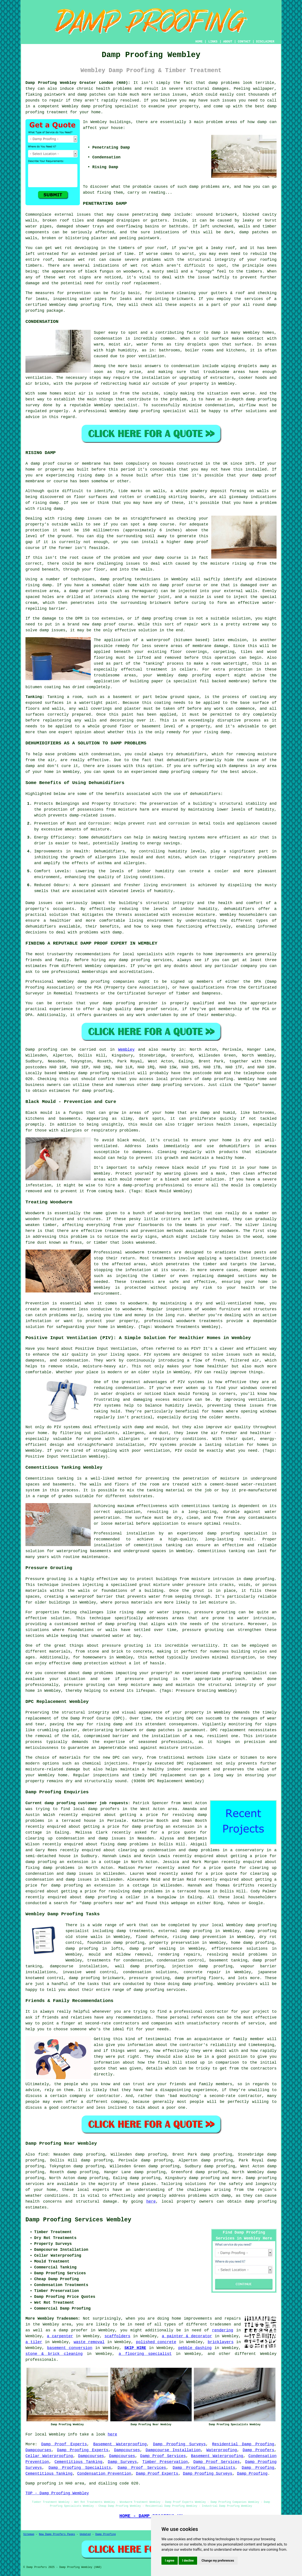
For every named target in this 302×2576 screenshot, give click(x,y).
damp (262, 122)
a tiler (33, 2342)
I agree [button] (169, 2560)
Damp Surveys (122, 2462)
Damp (30, 903)
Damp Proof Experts (64, 2444)
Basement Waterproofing (120, 2444)
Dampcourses (38, 2450)
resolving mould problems (237, 1954)
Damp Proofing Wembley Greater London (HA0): (77, 83)
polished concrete (156, 2342)
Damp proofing (41, 1049)
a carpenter (60, 2336)
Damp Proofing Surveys (179, 2444)
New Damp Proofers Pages (57, 2534)
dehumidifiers (106, 837)
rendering (222, 2330)
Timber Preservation (165, 2462)
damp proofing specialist (237, 1533)
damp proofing (96, 106)
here (151, 2201)
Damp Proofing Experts (82, 2450)
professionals (40, 2360)
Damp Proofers (258, 2450)
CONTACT (244, 41)
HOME (199, 41)
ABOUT (227, 41)
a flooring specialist (145, 2354)
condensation (108, 338)
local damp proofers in (100, 1809)
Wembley (126, 1049)
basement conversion (69, 2348)
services (193, 1085)
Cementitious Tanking (78, 2462)
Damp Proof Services (163, 2456)
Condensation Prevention (104, 2473)
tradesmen (220, 2324)
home (176, 2318)
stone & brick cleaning (54, 2354)
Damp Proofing (258, 2468)
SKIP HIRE (135, 2348)
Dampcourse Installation (173, 2450)
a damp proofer (70, 2330)
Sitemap (28, 2534)
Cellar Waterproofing (49, 2456)
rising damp (91, 475)
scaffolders (117, 2336)
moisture (100, 829)
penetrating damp (151, 214)
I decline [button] (188, 2560)
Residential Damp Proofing (243, 2444)
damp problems (204, 187)
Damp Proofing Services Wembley (78, 2220)
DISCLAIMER (265, 41)
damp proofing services (159, 1990)
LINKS (212, 41)
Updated (85, 2534)
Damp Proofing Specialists (80, 2468)
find (43, 2154)
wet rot (87, 259)
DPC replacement (195, 1763)
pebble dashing (195, 2348)
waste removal (89, 2342)
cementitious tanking (205, 1506)
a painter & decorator (187, 2336)
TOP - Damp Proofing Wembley (57, 2493)
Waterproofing (221, 2450)
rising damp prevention (199, 1937)
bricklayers (220, 2342)
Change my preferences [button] (217, 2560)
